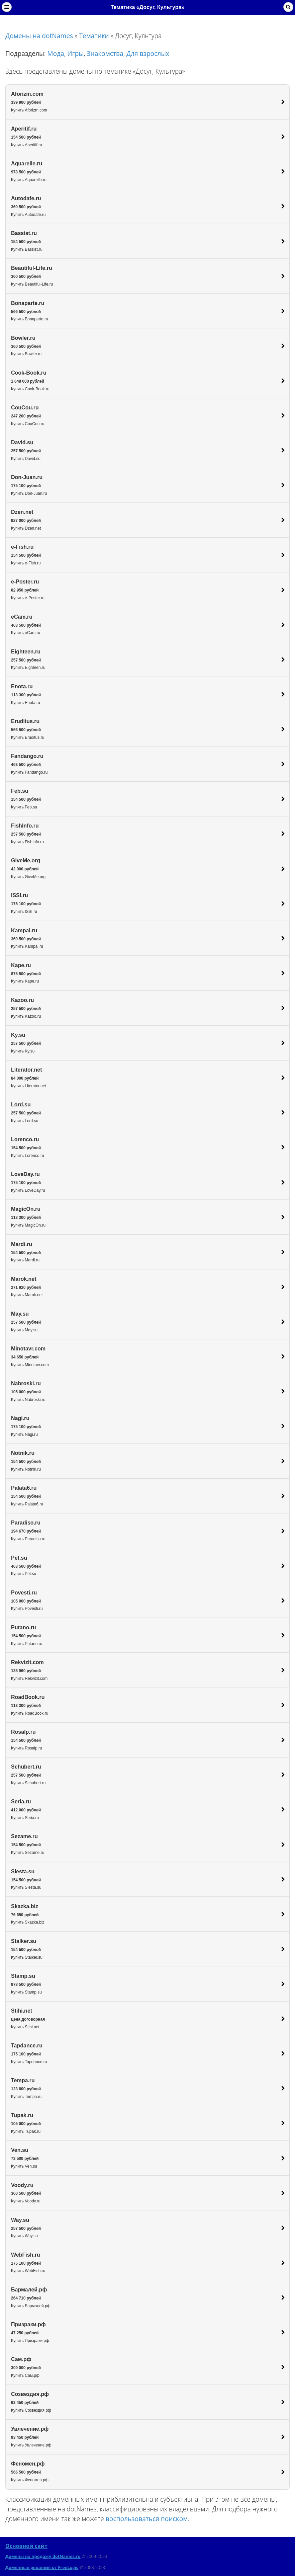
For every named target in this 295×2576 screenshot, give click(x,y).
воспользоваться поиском (147, 2518)
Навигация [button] (7, 7)
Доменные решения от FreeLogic (41, 2567)
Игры (75, 53)
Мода (55, 53)
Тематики (94, 35)
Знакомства (105, 53)
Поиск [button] (288, 7)
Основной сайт (26, 2546)
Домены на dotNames (39, 35)
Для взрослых (147, 53)
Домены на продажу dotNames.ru (43, 2556)
